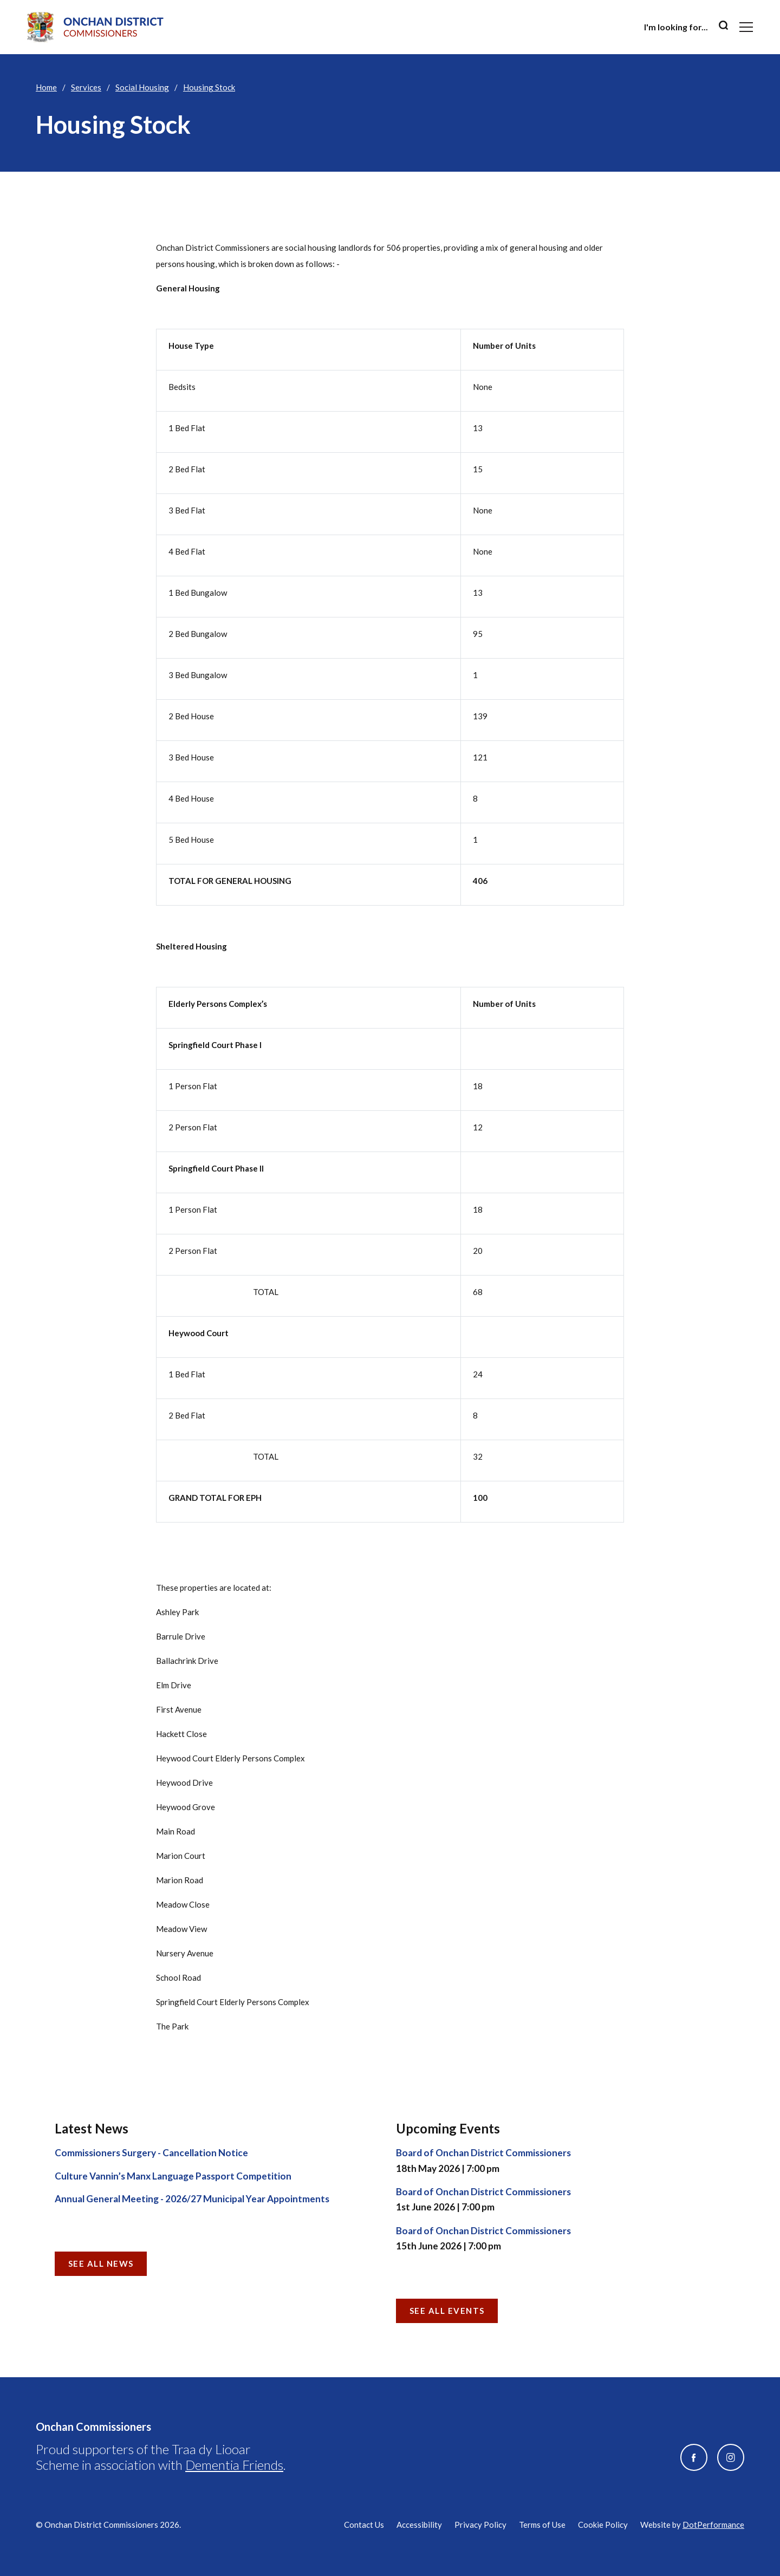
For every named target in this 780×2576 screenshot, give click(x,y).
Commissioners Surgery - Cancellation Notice (151, 2152)
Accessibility (419, 2524)
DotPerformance (713, 2524)
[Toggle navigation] (746, 27)
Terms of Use (542, 2524)
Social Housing (142, 87)
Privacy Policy (480, 2524)
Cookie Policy (603, 2524)
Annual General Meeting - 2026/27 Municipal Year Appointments (192, 2198)
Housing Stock (209, 87)
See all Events (447, 2310)
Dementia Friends (234, 2465)
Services (86, 87)
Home (46, 87)
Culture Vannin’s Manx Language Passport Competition (173, 2176)
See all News (101, 2263)
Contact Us (364, 2524)
